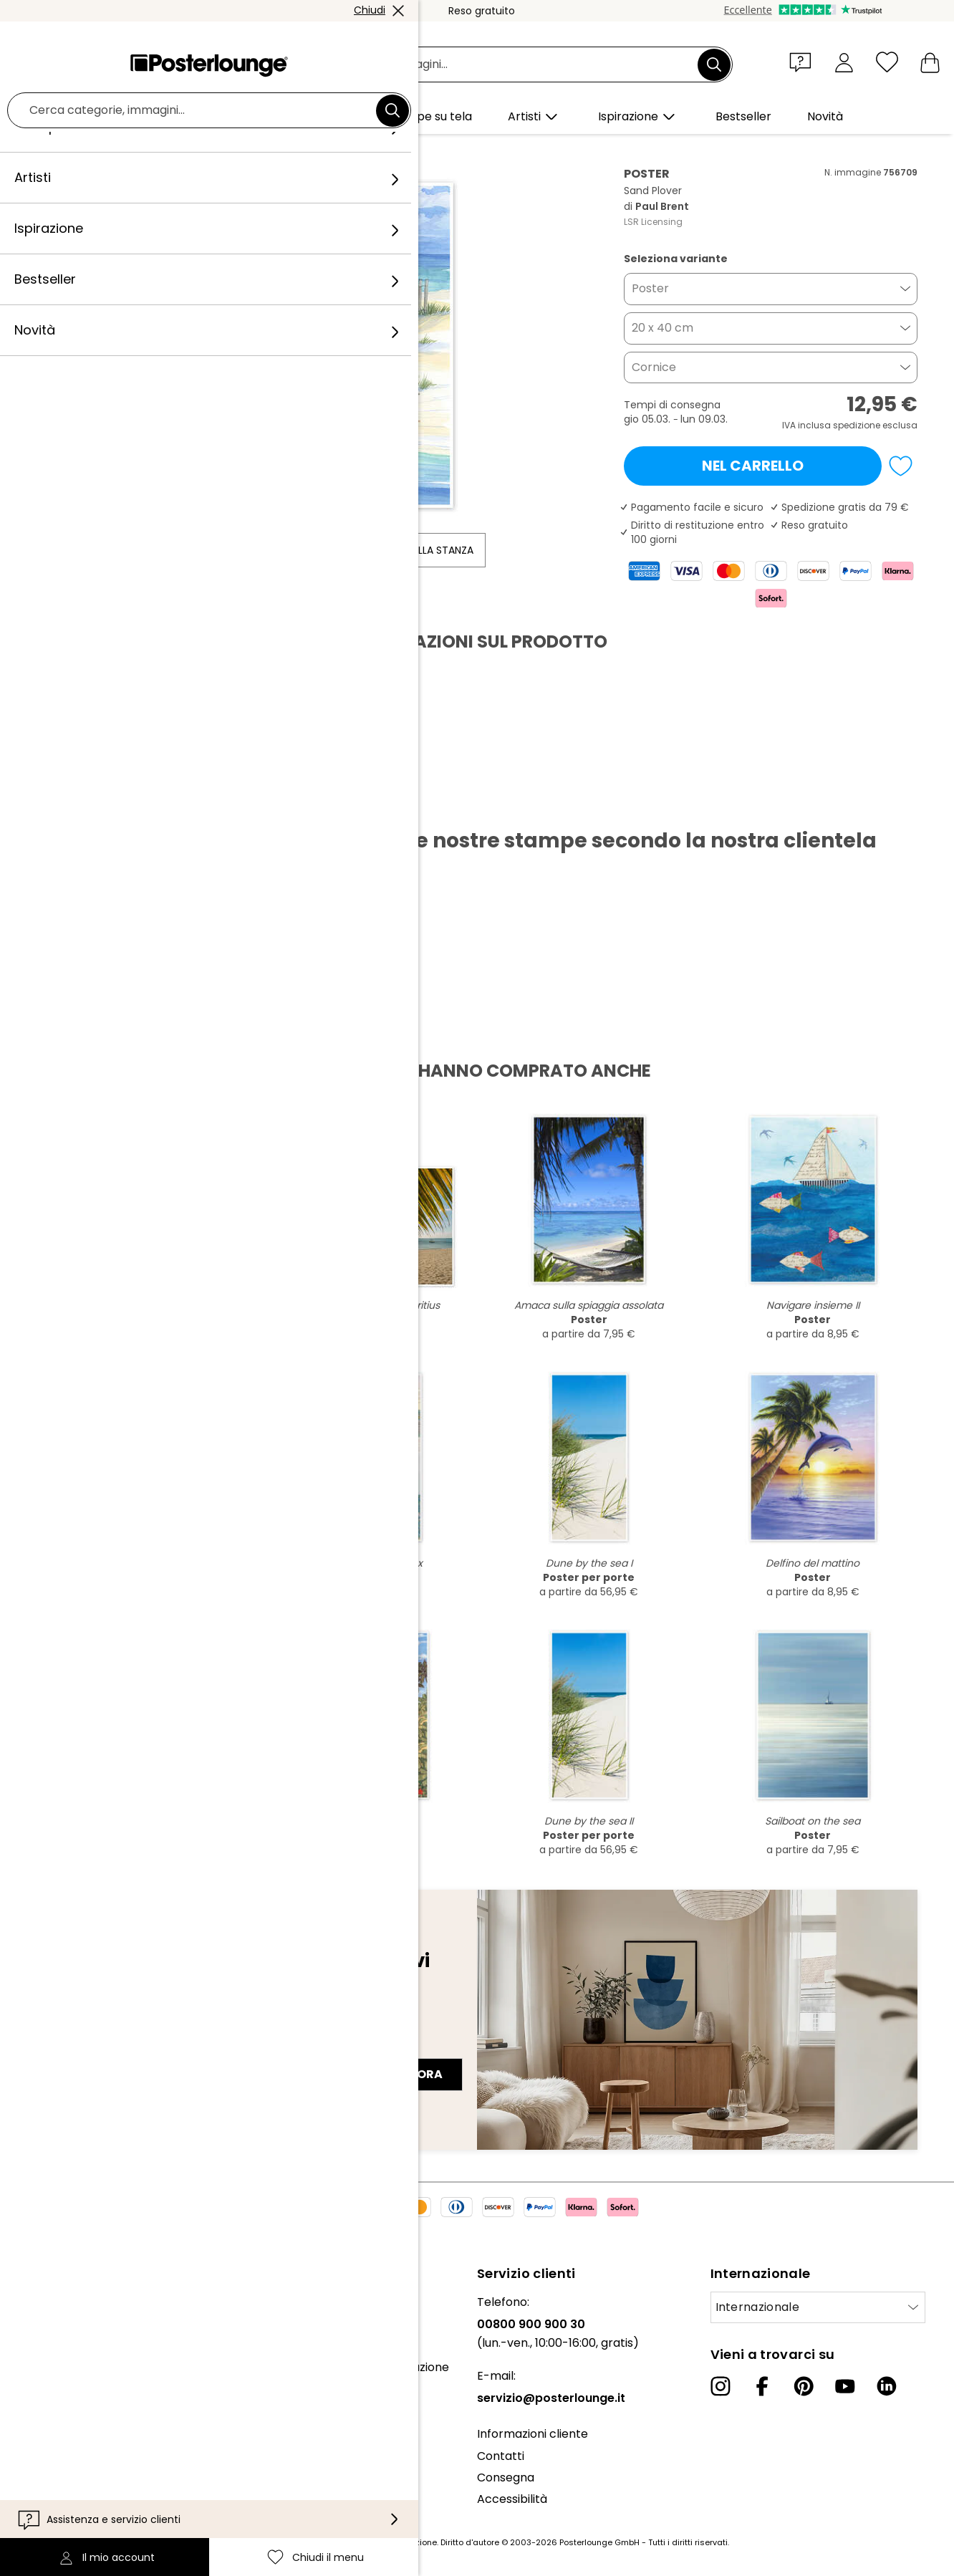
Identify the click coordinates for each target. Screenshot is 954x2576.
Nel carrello (753, 466)
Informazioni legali (61, 2504)
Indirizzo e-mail (92, 2049)
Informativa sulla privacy (80, 2462)
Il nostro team (50, 2324)
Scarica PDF (87, 805)
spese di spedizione (396, 2542)
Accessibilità (512, 2499)
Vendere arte (49, 2403)
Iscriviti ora (401, 2074)
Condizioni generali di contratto (99, 2439)
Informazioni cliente (532, 2434)
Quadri (142, 151)
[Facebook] (762, 2386)
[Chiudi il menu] (887, 62)
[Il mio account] (844, 62)
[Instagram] (720, 2386)
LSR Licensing (653, 222)
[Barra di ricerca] (493, 65)
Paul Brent (270, 151)
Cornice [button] (654, 367)
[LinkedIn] (887, 2386)
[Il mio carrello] (930, 62)
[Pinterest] (804, 2386)
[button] (803, 61)
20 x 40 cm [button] (662, 327)
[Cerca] (714, 64)
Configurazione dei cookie (83, 2483)
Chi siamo (38, 2302)
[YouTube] (845, 2386)
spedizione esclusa (875, 425)
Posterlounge (77, 151)
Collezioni (37, 2345)
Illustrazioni (202, 151)
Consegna (505, 2477)
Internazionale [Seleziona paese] (757, 2307)
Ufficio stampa (52, 2381)
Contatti (500, 2456)
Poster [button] (650, 288)
